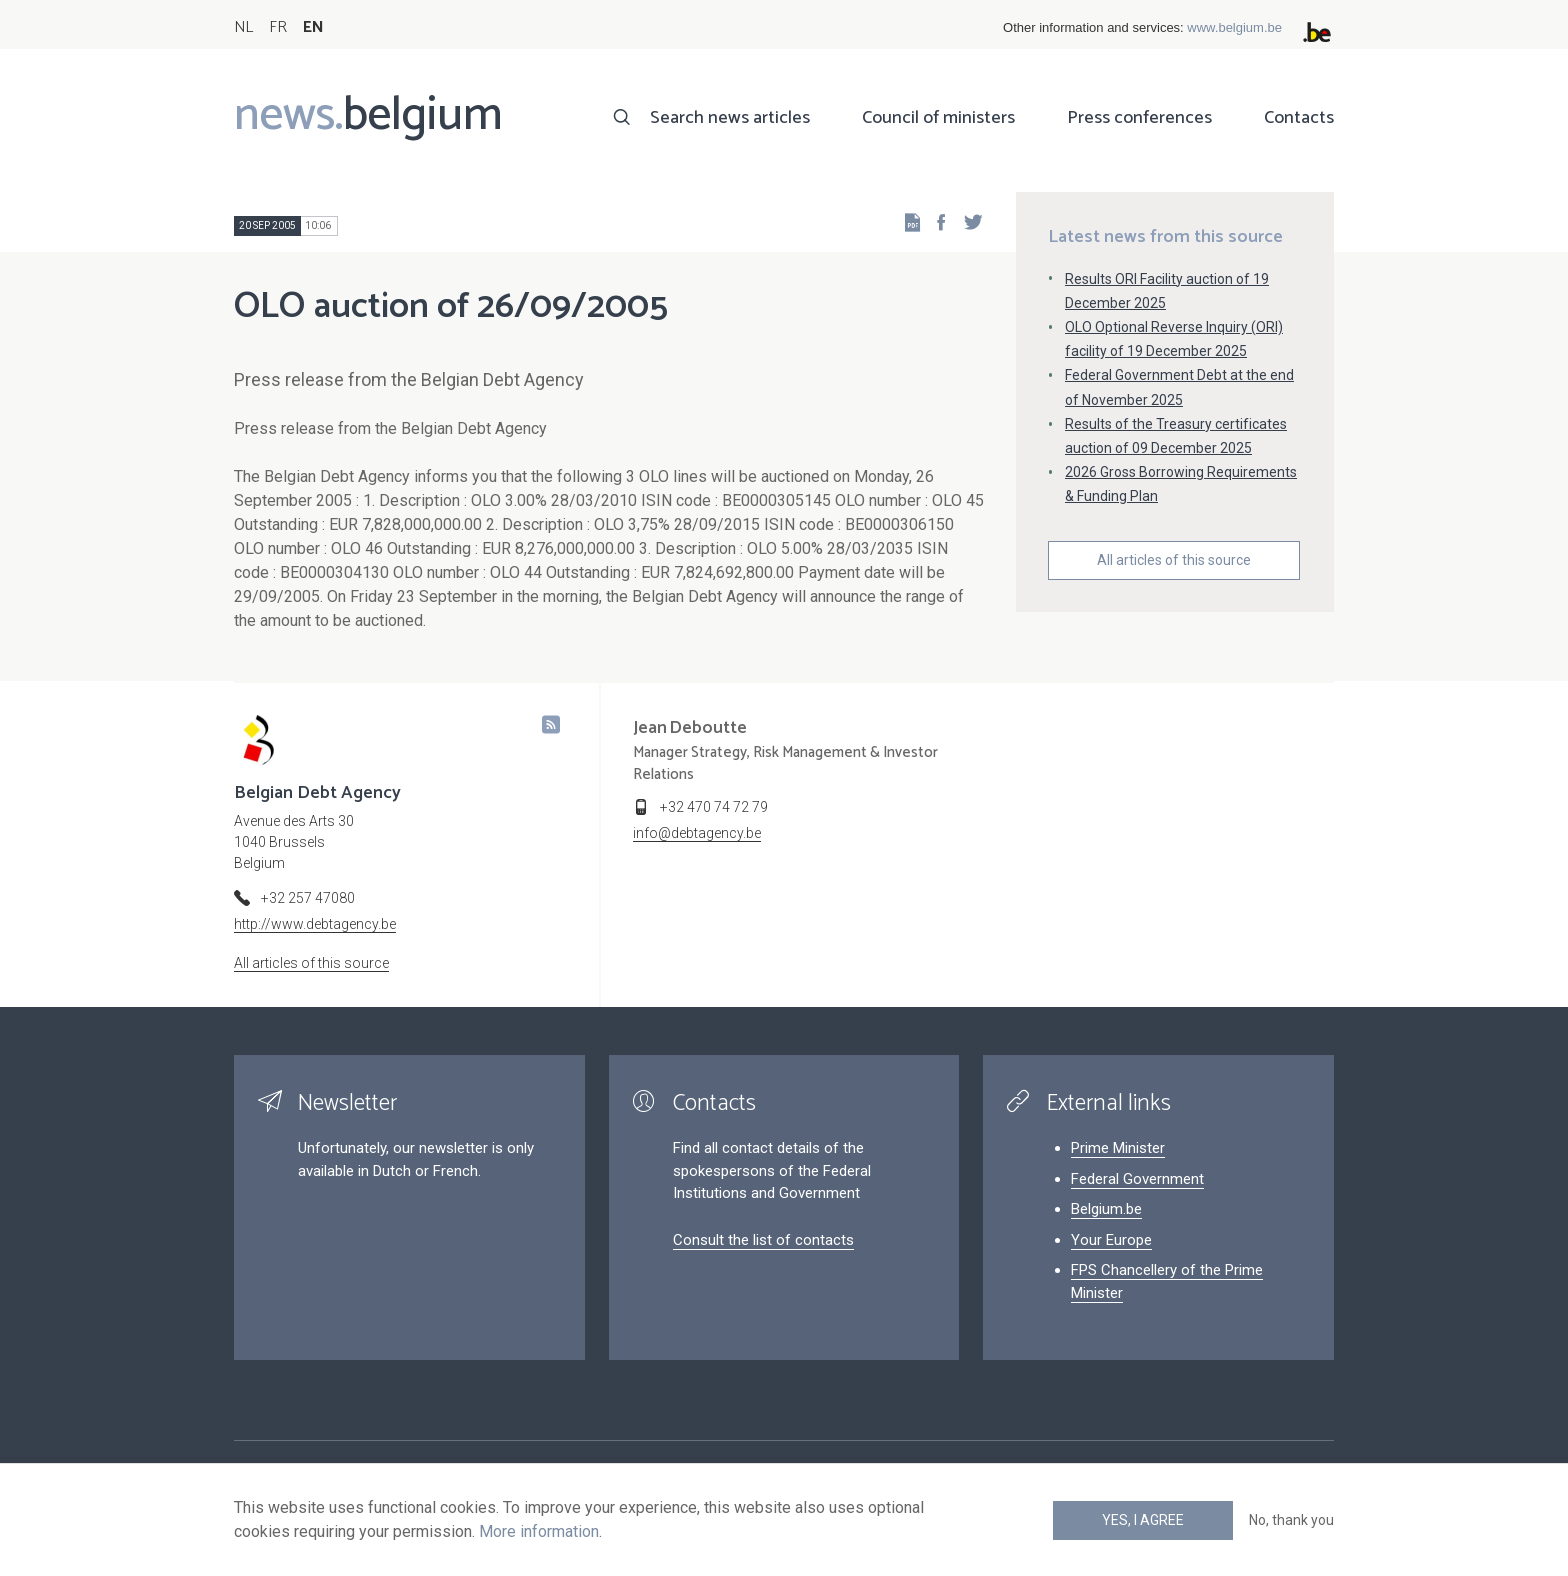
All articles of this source (1174, 560)
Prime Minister (1118, 1148)
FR (278, 27)
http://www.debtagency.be (315, 924)
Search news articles (730, 118)
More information (539, 1531)
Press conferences (1139, 118)
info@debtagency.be (697, 833)
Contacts (1299, 118)
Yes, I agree (1143, 1520)
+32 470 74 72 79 (714, 807)
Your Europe (1111, 1240)
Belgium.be (1106, 1209)
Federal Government (1137, 1179)
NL (243, 27)
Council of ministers (938, 118)
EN (313, 27)
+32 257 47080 (308, 898)
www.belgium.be (1234, 27)
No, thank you (1291, 1520)
